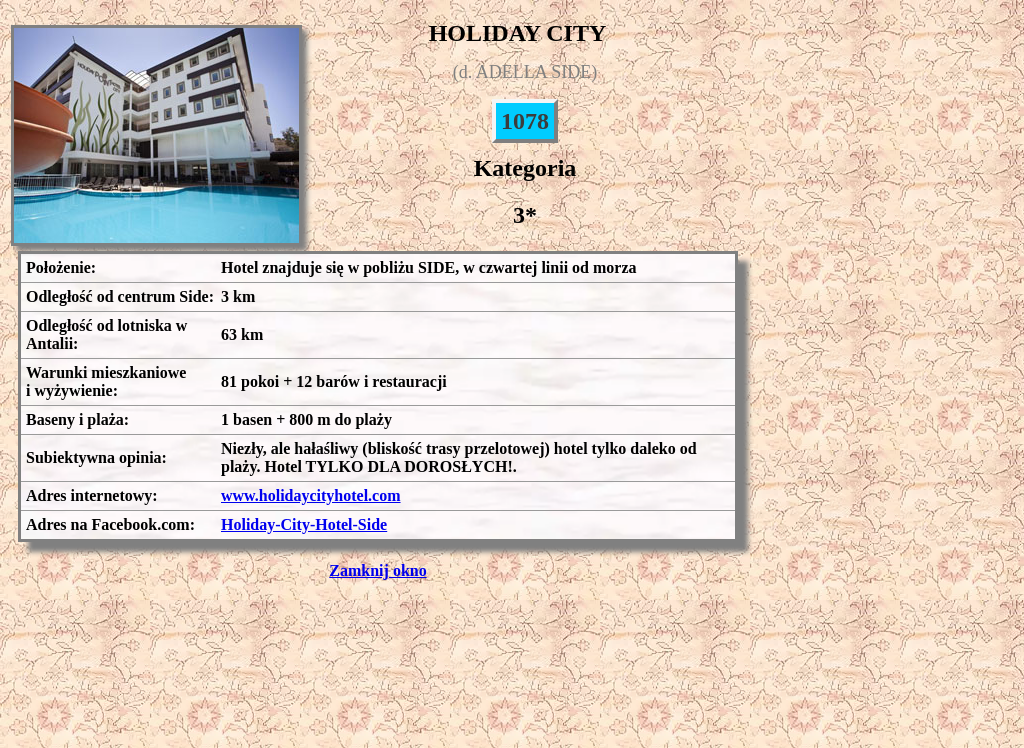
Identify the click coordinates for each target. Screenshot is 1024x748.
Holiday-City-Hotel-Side (304, 524)
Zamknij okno (377, 570)
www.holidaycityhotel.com (311, 495)
